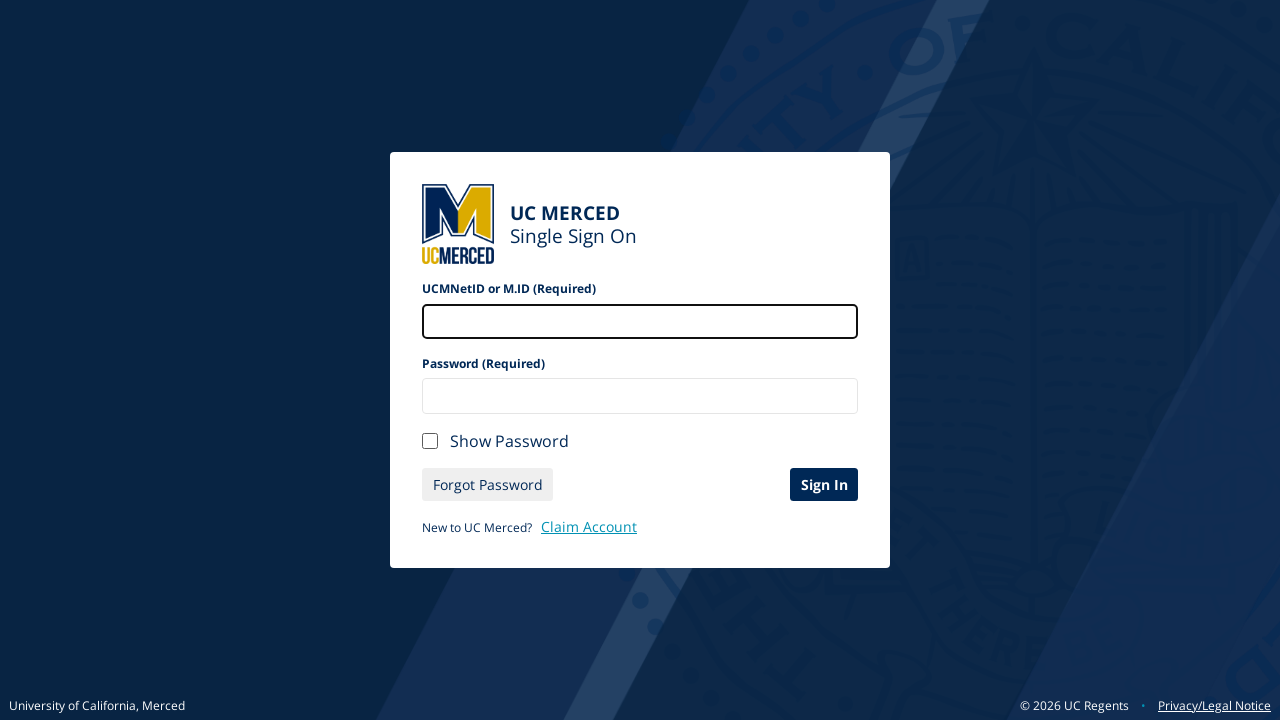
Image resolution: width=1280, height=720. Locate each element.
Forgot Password (488, 484)
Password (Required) (483, 363)
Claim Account (589, 526)
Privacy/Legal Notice (1214, 705)
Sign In (824, 484)
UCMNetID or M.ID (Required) (509, 288)
